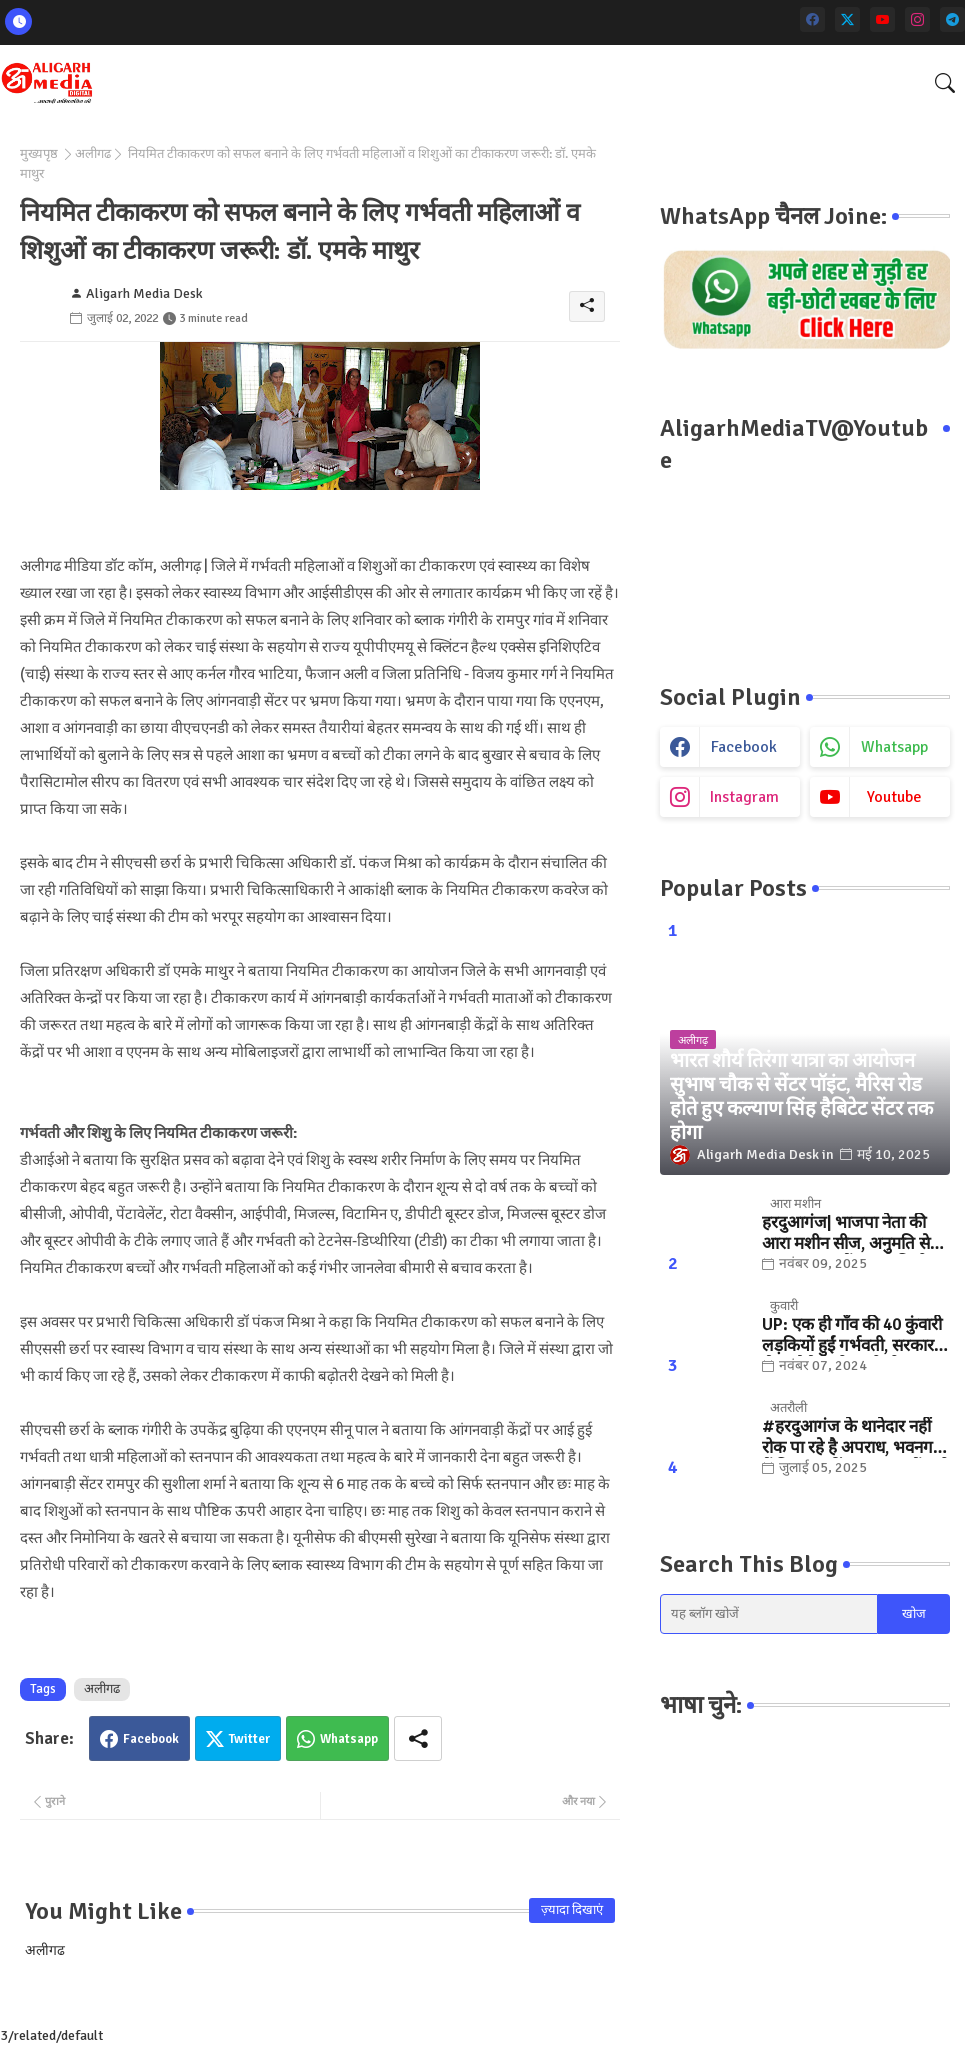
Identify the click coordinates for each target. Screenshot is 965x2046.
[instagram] (917, 19)
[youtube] (882, 19)
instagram (744, 797)
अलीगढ (93, 154)
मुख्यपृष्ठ (39, 154)
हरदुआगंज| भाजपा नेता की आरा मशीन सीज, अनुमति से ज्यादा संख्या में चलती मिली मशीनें (846, 1233)
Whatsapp (349, 1739)
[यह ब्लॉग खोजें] (769, 1614)
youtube (894, 797)
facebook (744, 747)
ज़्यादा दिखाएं (572, 1910)
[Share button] (418, 1738)
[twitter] (847, 19)
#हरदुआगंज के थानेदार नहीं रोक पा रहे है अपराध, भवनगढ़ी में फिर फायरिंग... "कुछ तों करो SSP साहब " (855, 1437)
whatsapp (894, 747)
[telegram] (952, 19)
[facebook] (812, 19)
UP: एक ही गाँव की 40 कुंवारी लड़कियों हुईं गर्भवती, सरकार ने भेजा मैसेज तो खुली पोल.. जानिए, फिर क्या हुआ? (854, 1335)
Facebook (151, 1739)
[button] (945, 83)
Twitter (249, 1739)
